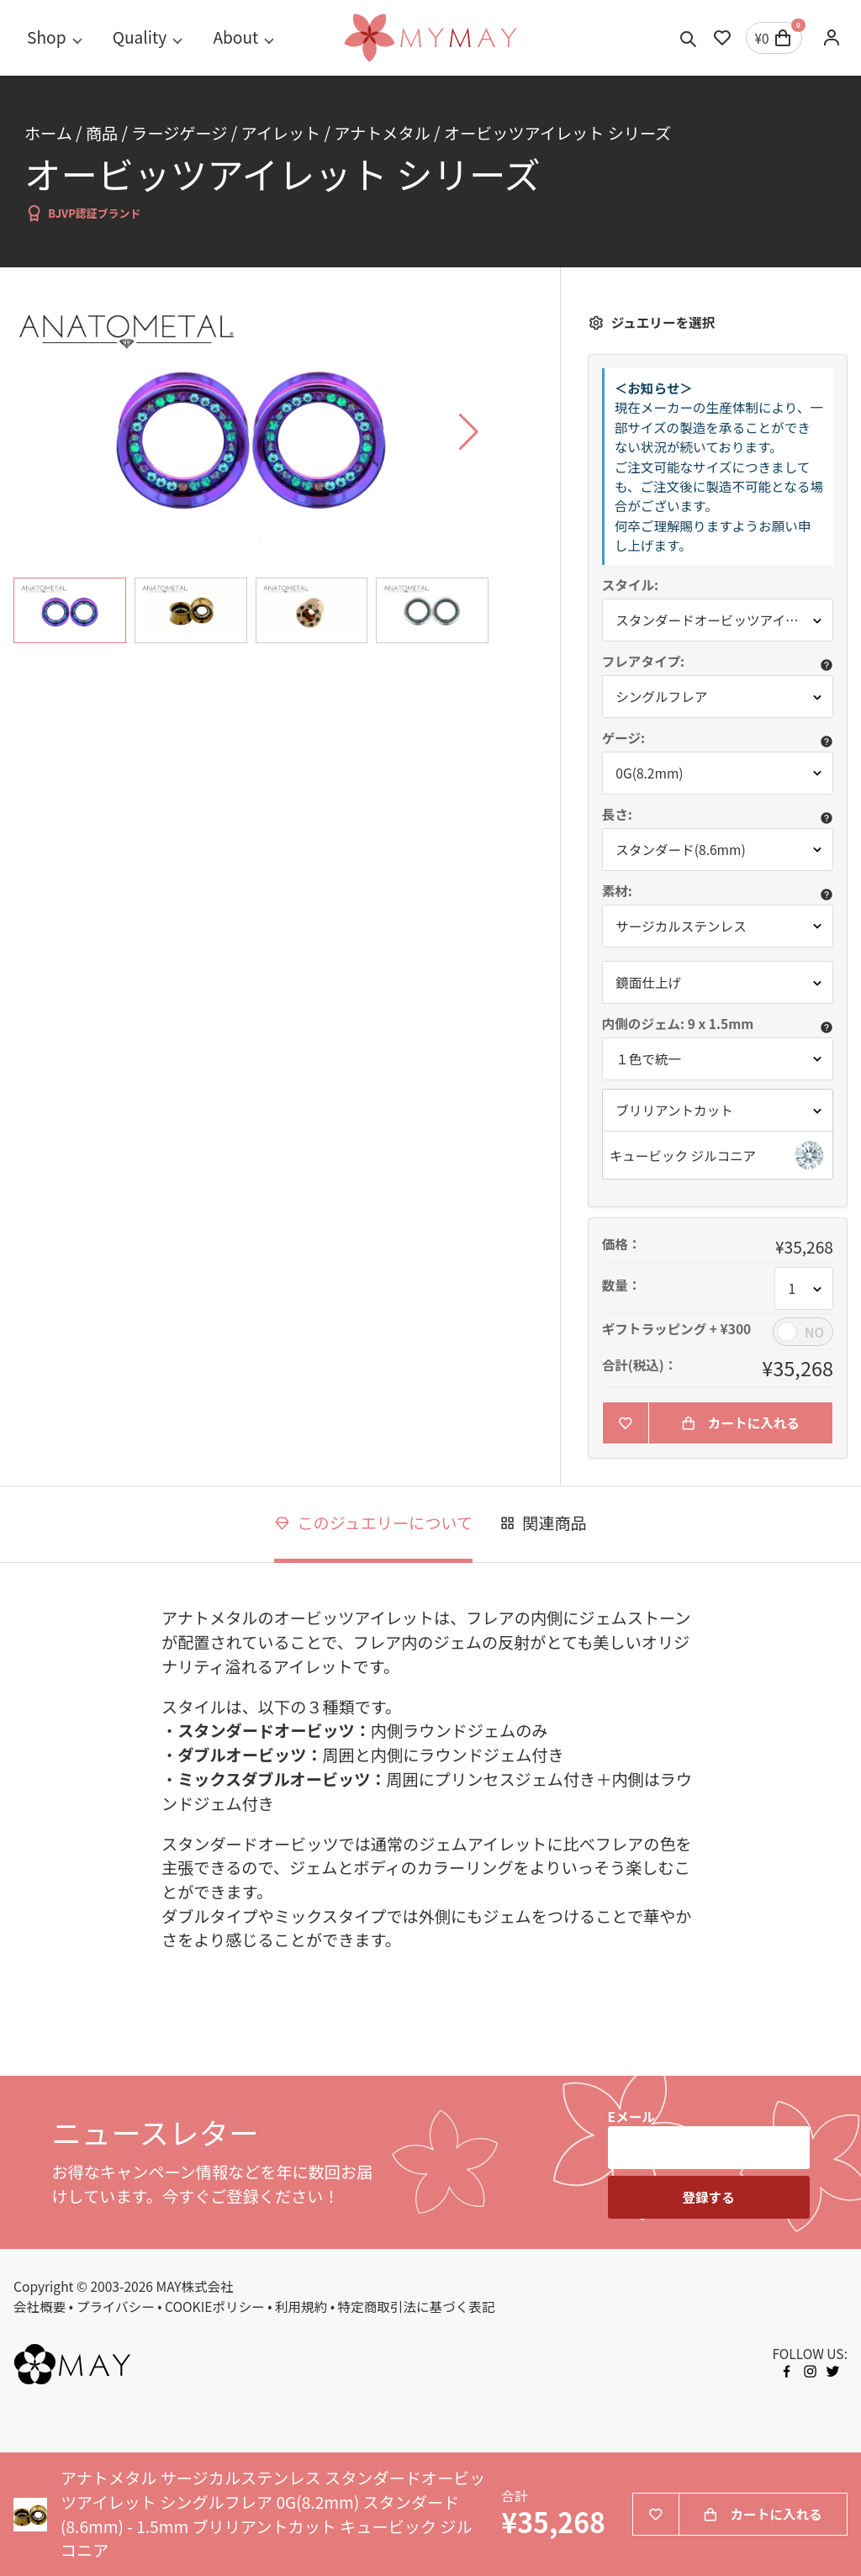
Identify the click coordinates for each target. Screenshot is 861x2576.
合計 (514, 2495)
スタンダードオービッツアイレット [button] (719, 619)
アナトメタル (382, 133)
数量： (622, 1285)
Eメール (631, 2116)
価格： (622, 1244)
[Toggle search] (689, 38)
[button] (717, 1155)
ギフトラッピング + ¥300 (677, 1329)
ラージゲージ (179, 133)
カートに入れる (740, 1422)
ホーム (48, 133)
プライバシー (116, 2306)
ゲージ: (624, 738)
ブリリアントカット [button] (674, 1110)
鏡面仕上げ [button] (648, 982)
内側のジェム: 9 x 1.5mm (679, 1024)
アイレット (280, 133)
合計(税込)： (640, 1365)
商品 (102, 133)
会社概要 (39, 2306)
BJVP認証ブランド (82, 213)
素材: (617, 891)
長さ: (617, 814)
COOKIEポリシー (215, 2306)
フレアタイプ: (643, 661)
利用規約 (301, 2306)
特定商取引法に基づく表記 (416, 2306)
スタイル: (630, 585)
